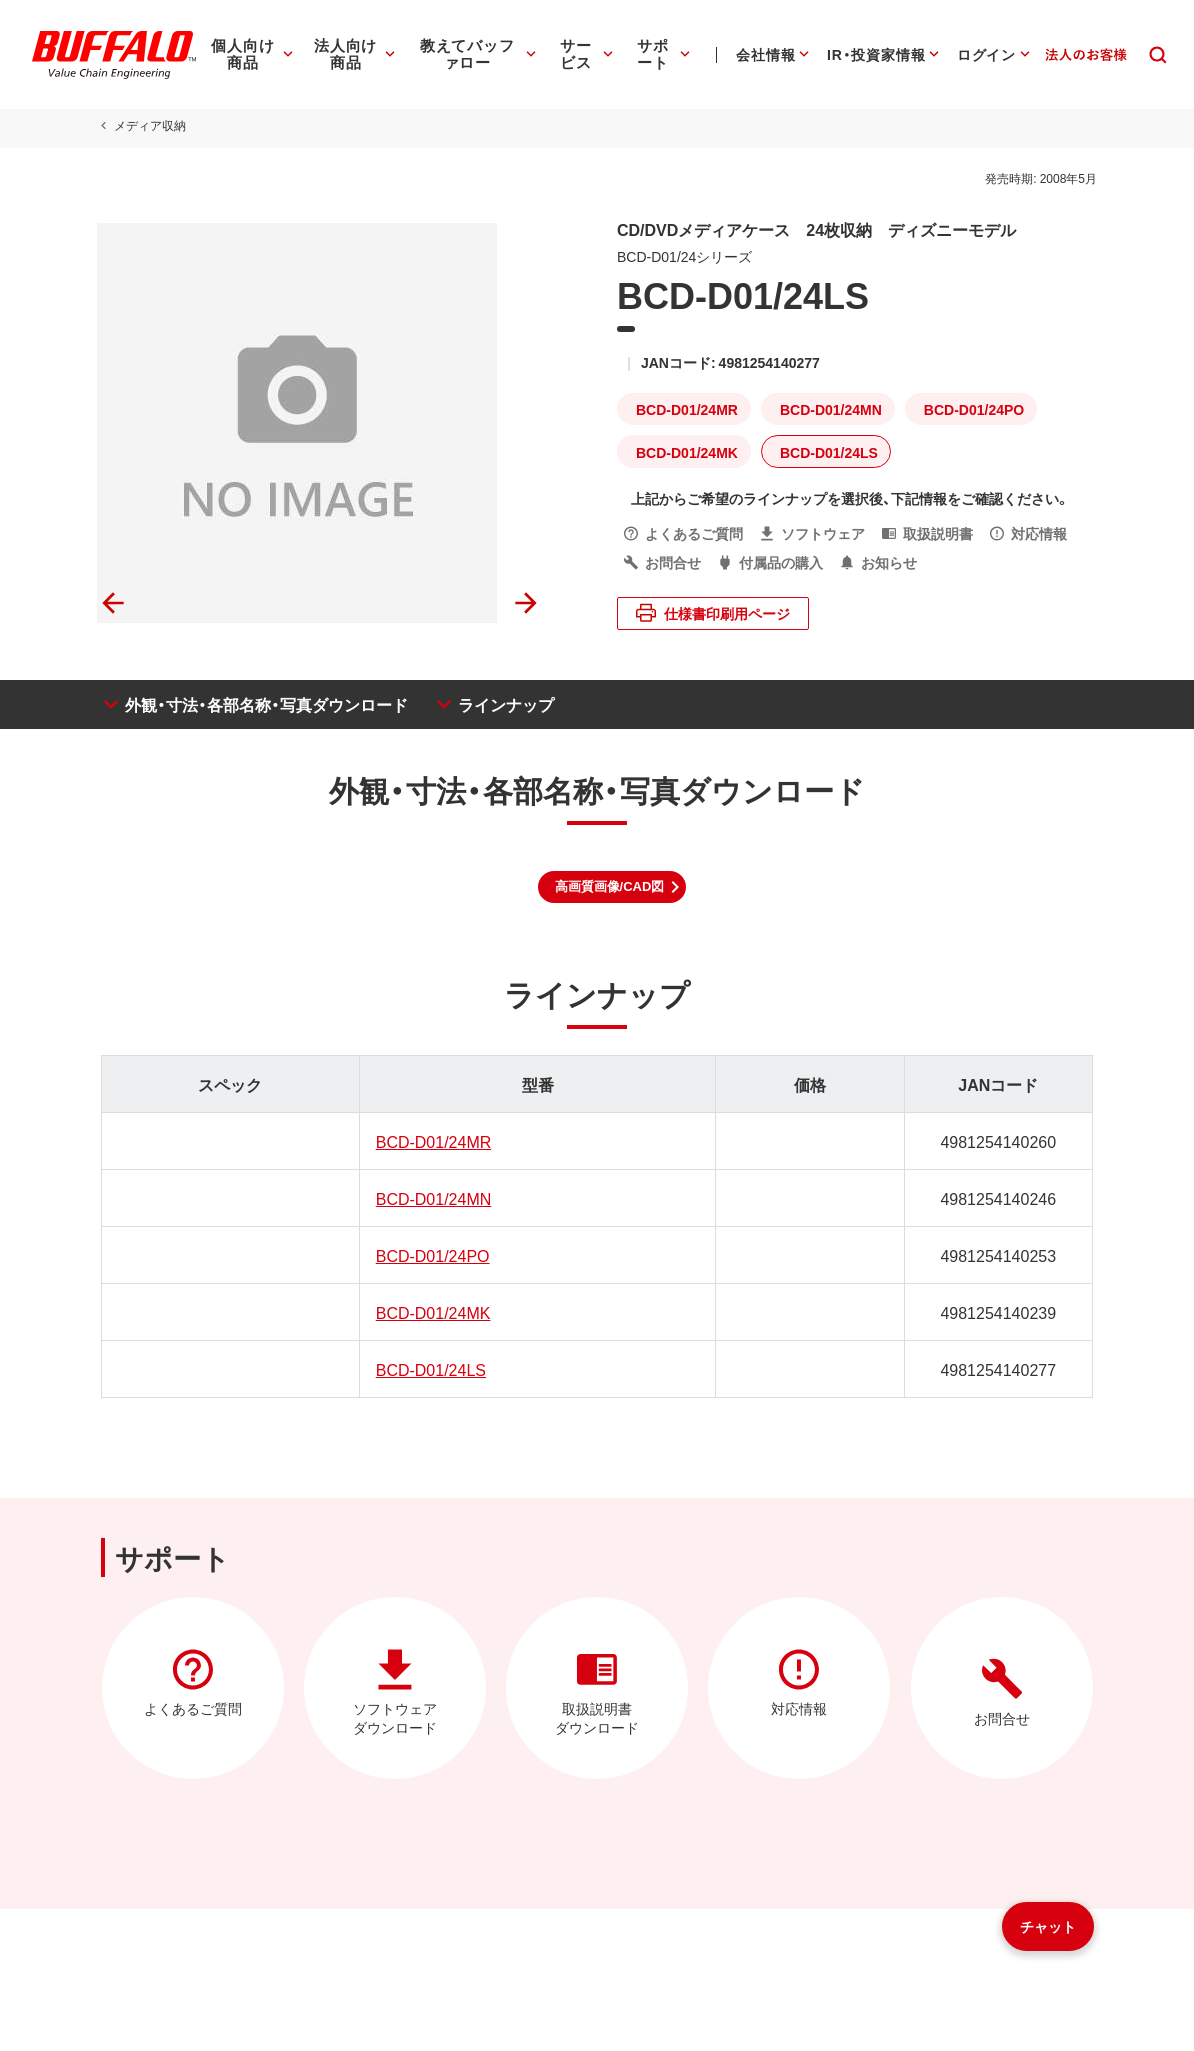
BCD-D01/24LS (429, 1369)
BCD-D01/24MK (431, 1312)
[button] (612, 887)
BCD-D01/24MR (432, 1141)
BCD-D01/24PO (431, 1255)
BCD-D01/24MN (432, 1198)
